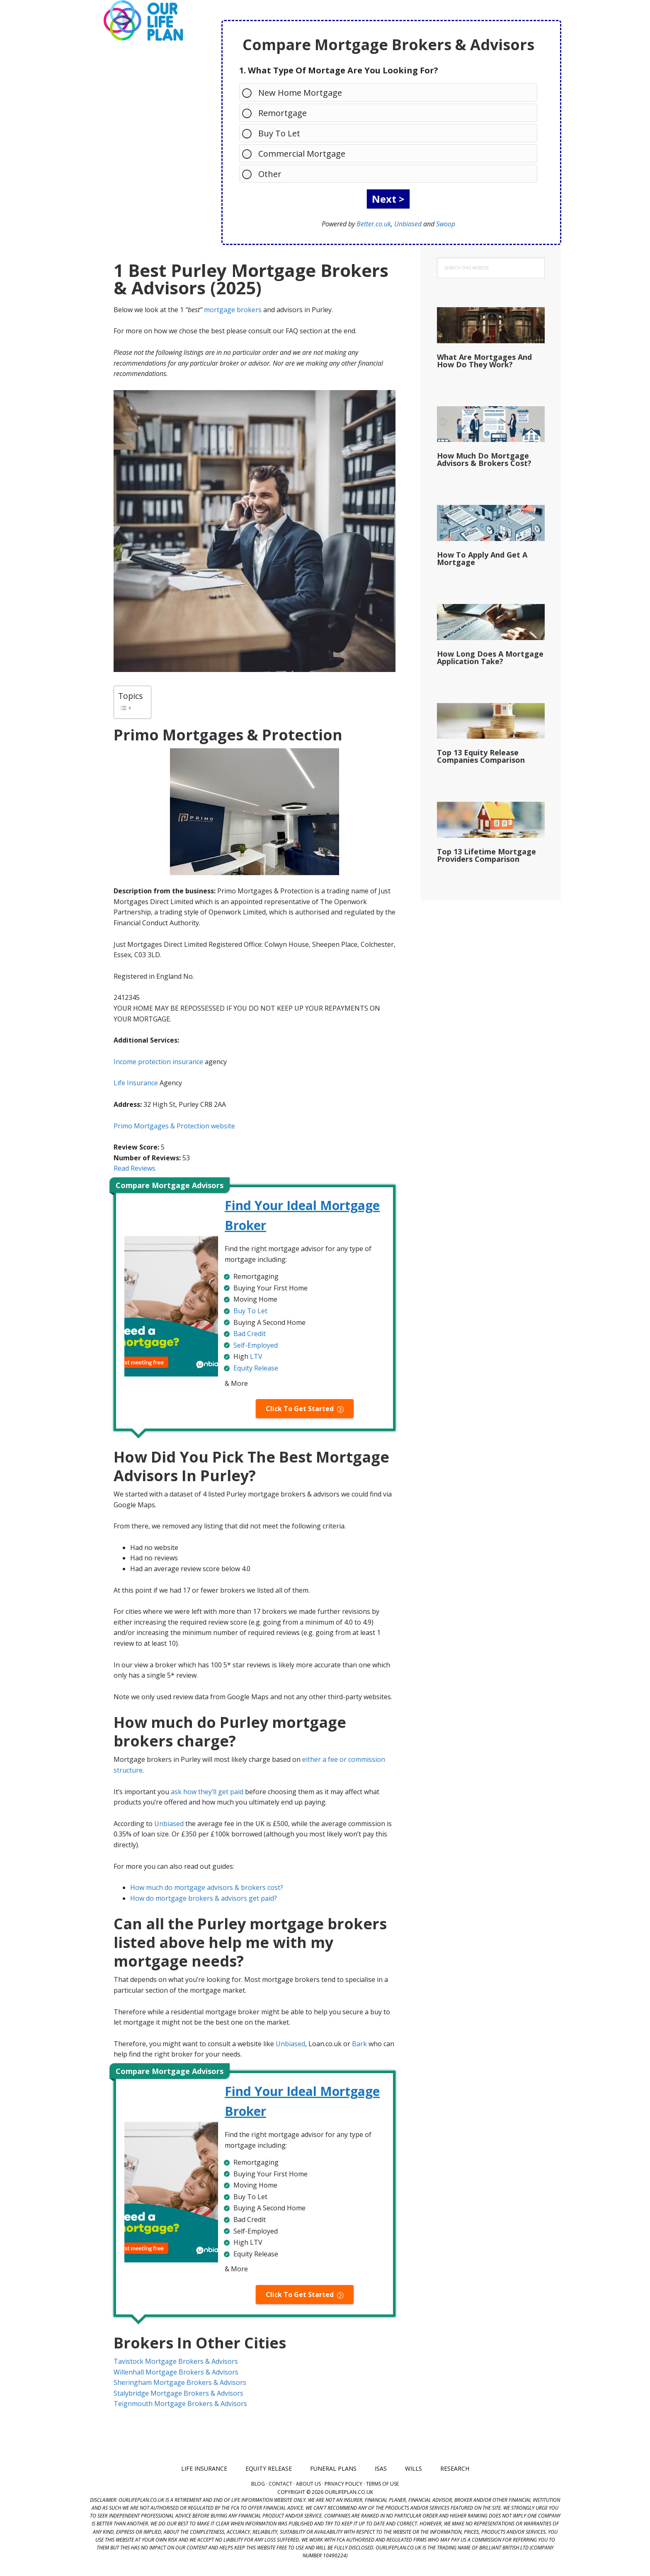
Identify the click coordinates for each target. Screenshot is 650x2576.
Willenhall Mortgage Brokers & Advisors (176, 2372)
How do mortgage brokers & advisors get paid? (203, 1898)
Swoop (445, 223)
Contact (280, 2483)
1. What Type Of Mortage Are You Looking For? (338, 70)
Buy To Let (275, 133)
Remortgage (278, 113)
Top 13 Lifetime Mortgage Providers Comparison (486, 855)
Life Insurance (136, 1082)
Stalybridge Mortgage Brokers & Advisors (178, 2393)
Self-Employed (255, 1345)
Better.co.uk (374, 223)
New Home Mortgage (296, 92)
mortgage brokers (233, 309)
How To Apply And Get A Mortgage (482, 558)
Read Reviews (134, 1168)
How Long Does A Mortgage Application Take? (490, 657)
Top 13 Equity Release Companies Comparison (481, 756)
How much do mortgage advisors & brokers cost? (206, 1887)
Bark (359, 2043)
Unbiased (408, 223)
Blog (258, 2483)
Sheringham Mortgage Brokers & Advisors (180, 2382)
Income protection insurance (158, 1061)
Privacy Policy (343, 2483)
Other (265, 173)
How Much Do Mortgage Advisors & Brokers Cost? (484, 459)
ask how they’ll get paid (207, 1791)
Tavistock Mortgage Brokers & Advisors (176, 2361)
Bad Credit (249, 1333)
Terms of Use (382, 2483)
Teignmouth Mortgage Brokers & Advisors (180, 2403)
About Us (308, 2483)
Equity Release (255, 1368)
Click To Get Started (300, 1408)
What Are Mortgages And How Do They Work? (484, 360)
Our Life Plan (142, 20)
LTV (256, 1356)
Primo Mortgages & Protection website (174, 1125)
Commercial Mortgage (297, 153)
